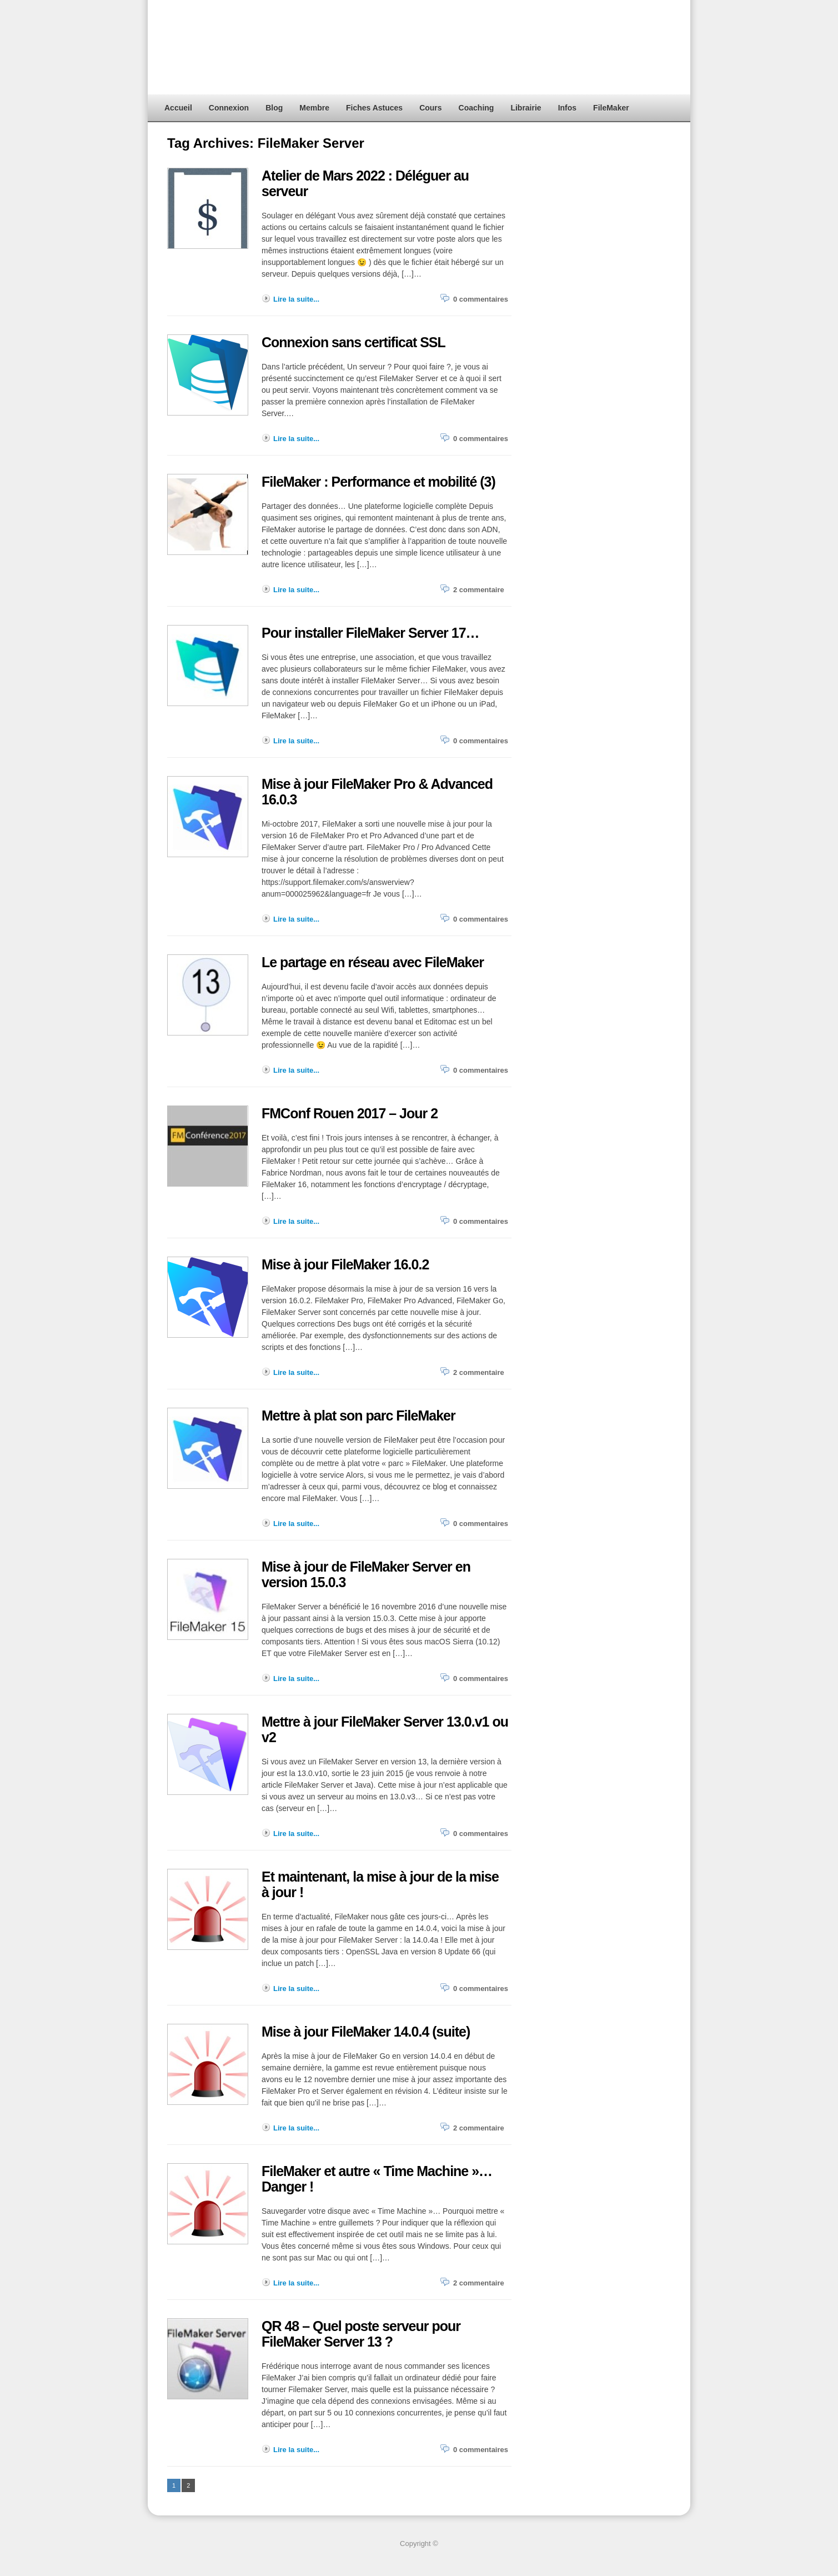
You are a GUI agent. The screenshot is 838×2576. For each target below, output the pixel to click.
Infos (567, 107)
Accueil (178, 107)
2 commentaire (478, 590)
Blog (274, 107)
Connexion (229, 107)
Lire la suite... (296, 299)
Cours (430, 107)
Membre (314, 107)
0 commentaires (480, 299)
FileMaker (611, 107)
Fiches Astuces (374, 107)
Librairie (525, 107)
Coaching (476, 107)
